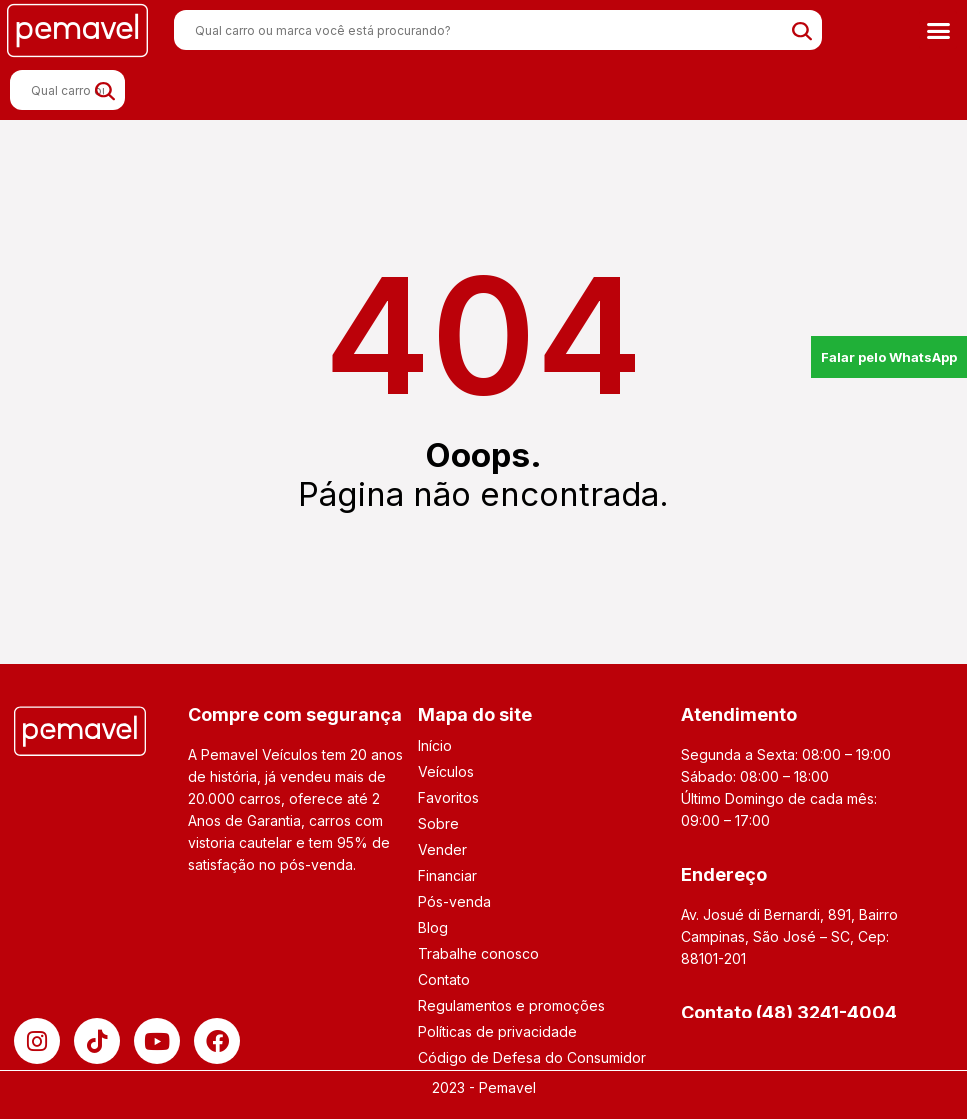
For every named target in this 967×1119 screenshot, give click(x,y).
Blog (433, 927)
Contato (444, 979)
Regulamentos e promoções (511, 1005)
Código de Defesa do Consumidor (532, 1057)
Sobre (438, 823)
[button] (938, 30)
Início (435, 745)
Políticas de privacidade (497, 1031)
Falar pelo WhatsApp (889, 357)
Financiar (447, 875)
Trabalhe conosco (478, 953)
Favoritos (448, 797)
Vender (442, 849)
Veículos (446, 771)
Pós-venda (454, 901)
